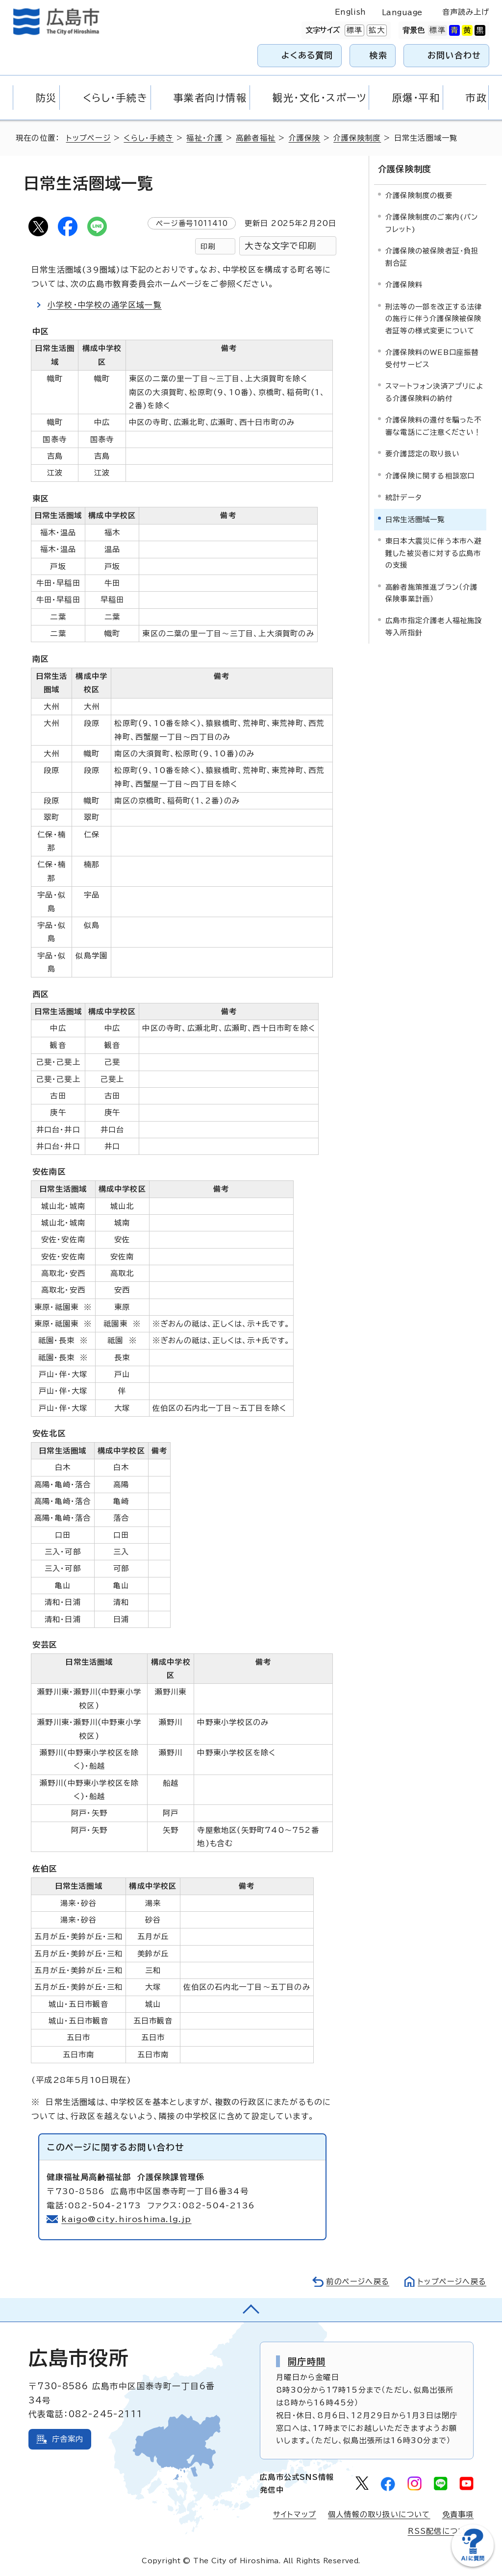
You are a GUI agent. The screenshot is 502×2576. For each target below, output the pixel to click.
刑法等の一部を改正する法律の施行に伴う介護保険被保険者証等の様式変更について (433, 318)
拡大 (375, 30)
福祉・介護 (204, 138)
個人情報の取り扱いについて (379, 2514)
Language (402, 12)
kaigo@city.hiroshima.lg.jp (126, 2219)
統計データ (403, 497)
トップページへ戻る (452, 2281)
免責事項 (458, 2514)
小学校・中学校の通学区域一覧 (105, 305)
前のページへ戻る (357, 2281)
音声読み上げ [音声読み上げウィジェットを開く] (466, 12)
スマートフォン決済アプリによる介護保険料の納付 (434, 391)
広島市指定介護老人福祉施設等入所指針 (433, 626)
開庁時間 (307, 2361)
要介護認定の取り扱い (422, 453)
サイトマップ (294, 2514)
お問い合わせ (454, 55)
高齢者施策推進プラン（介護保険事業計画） (431, 592)
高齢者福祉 (256, 138)
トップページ (88, 138)
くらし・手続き (148, 138)
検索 (379, 55)
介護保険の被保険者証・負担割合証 (432, 256)
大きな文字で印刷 (280, 246)
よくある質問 (307, 55)
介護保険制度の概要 (418, 195)
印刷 (208, 246)
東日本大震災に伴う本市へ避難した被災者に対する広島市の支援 (433, 553)
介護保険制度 (357, 138)
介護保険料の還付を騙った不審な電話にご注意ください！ (433, 425)
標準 (353, 30)
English (350, 12)
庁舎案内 (68, 2439)
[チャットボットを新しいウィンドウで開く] (472, 2564)
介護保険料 (404, 284)
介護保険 (305, 138)
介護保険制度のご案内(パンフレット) (431, 222)
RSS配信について (441, 2531)
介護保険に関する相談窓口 (430, 475)
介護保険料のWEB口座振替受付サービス (432, 358)
